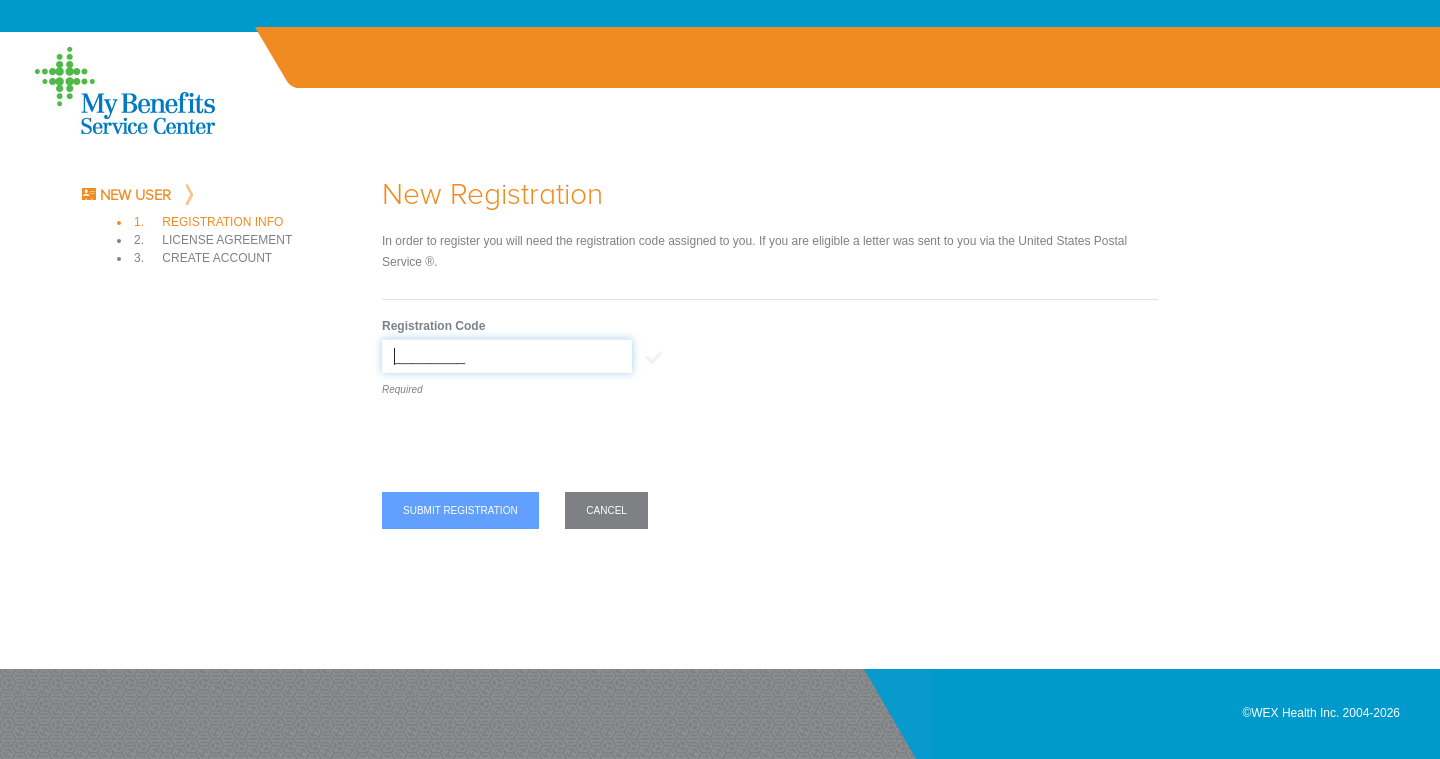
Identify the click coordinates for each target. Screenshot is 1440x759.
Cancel (606, 510)
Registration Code (433, 326)
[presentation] (534, 448)
